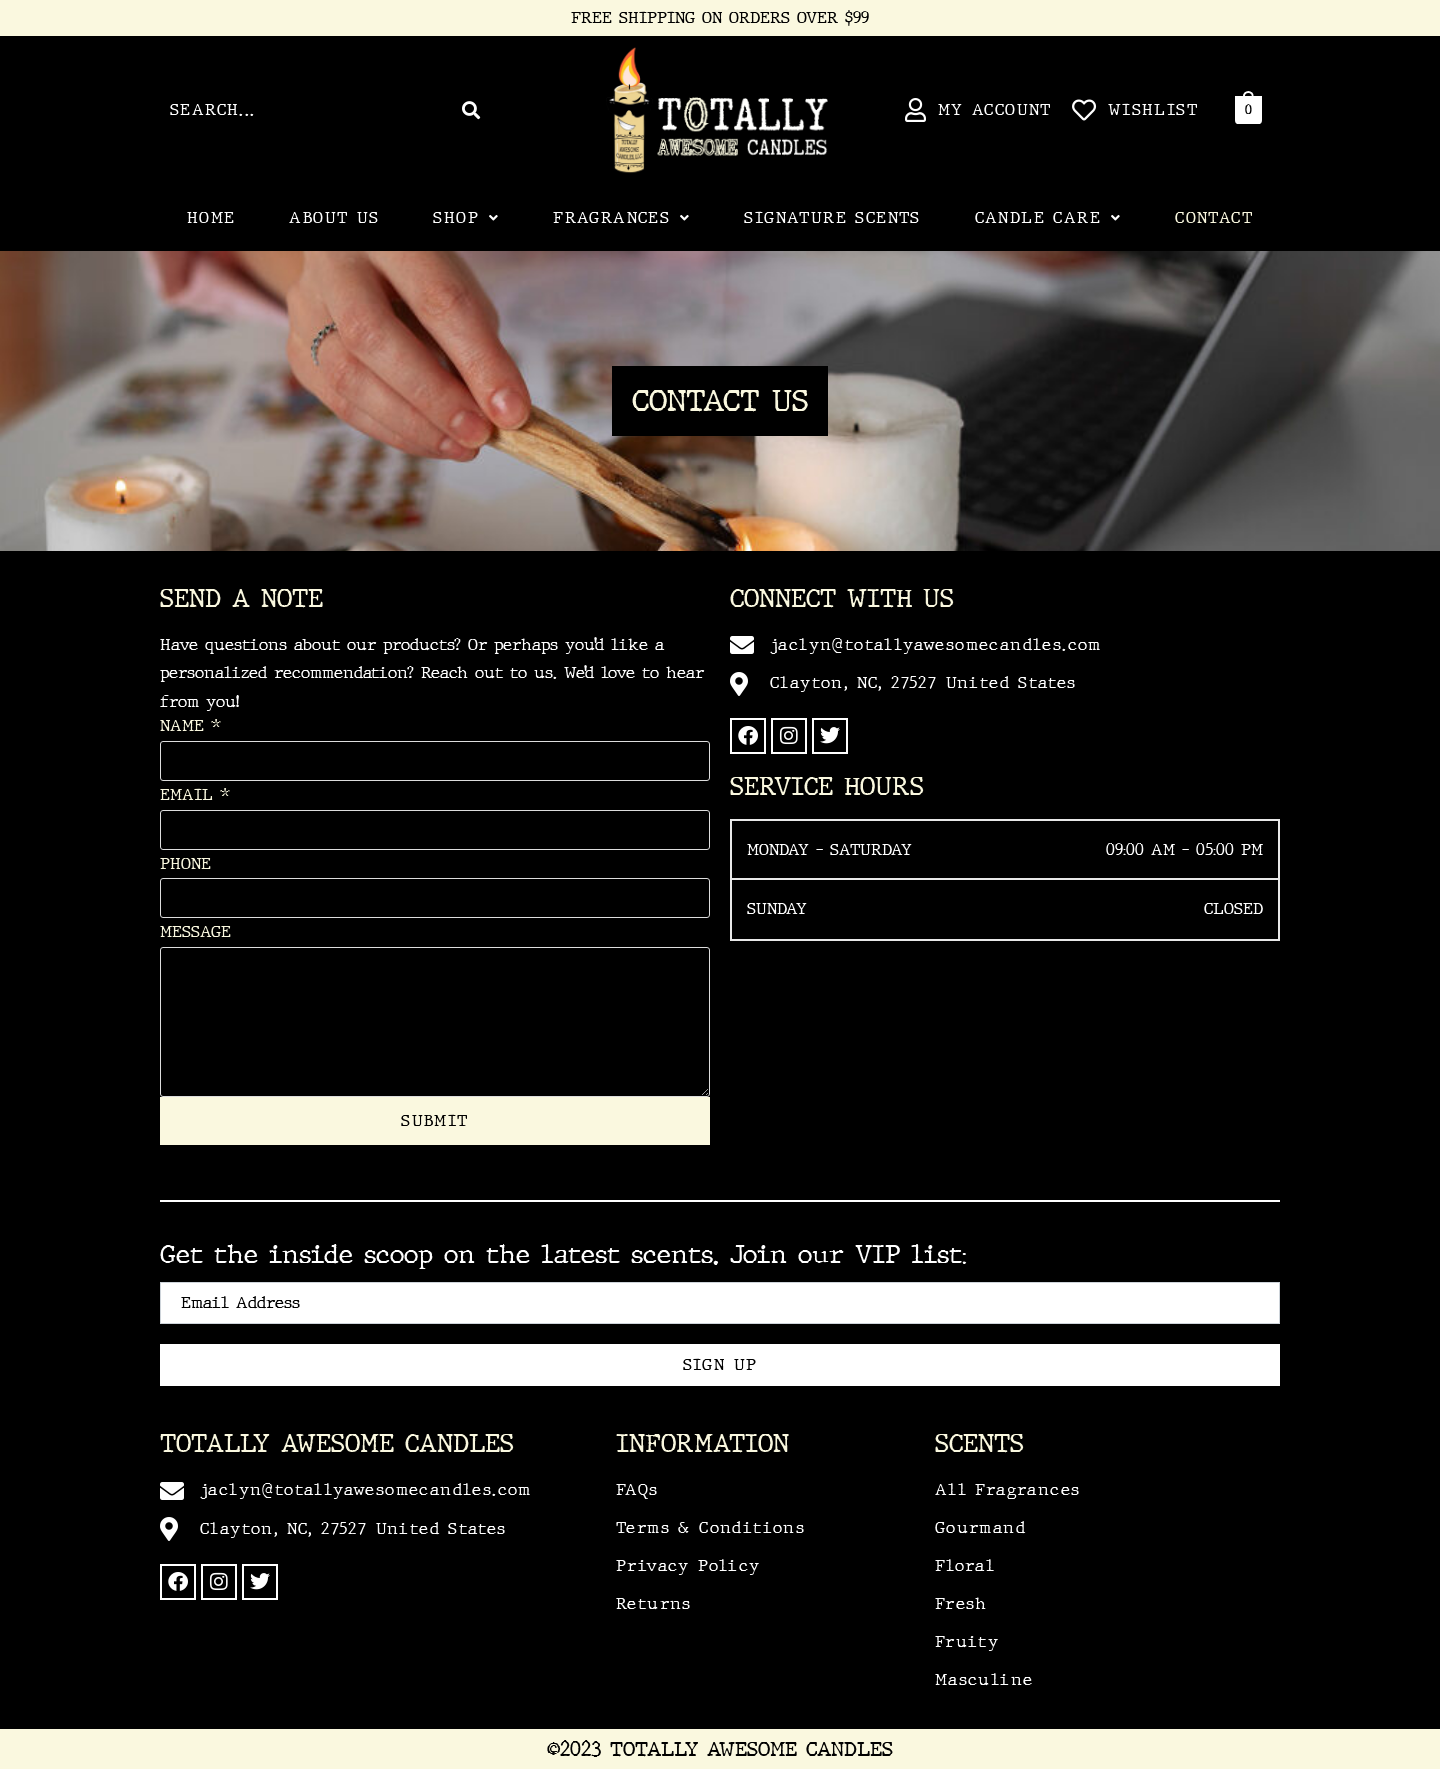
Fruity (967, 1641)
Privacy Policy (688, 1565)
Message (195, 931)
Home (211, 217)
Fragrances (621, 217)
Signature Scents (832, 217)
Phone (185, 863)
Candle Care (1048, 217)
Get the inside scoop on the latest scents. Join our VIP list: (563, 1254)
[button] (466, 218)
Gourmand (980, 1527)
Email (195, 794)
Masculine (984, 1679)
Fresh (961, 1603)
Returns (654, 1603)
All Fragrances (1008, 1489)
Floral (965, 1565)
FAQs (637, 1489)
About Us (334, 217)
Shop (466, 217)
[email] (720, 1303)
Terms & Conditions (710, 1527)
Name (190, 725)
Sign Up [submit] (720, 1364)
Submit (434, 1120)
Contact (1214, 217)
